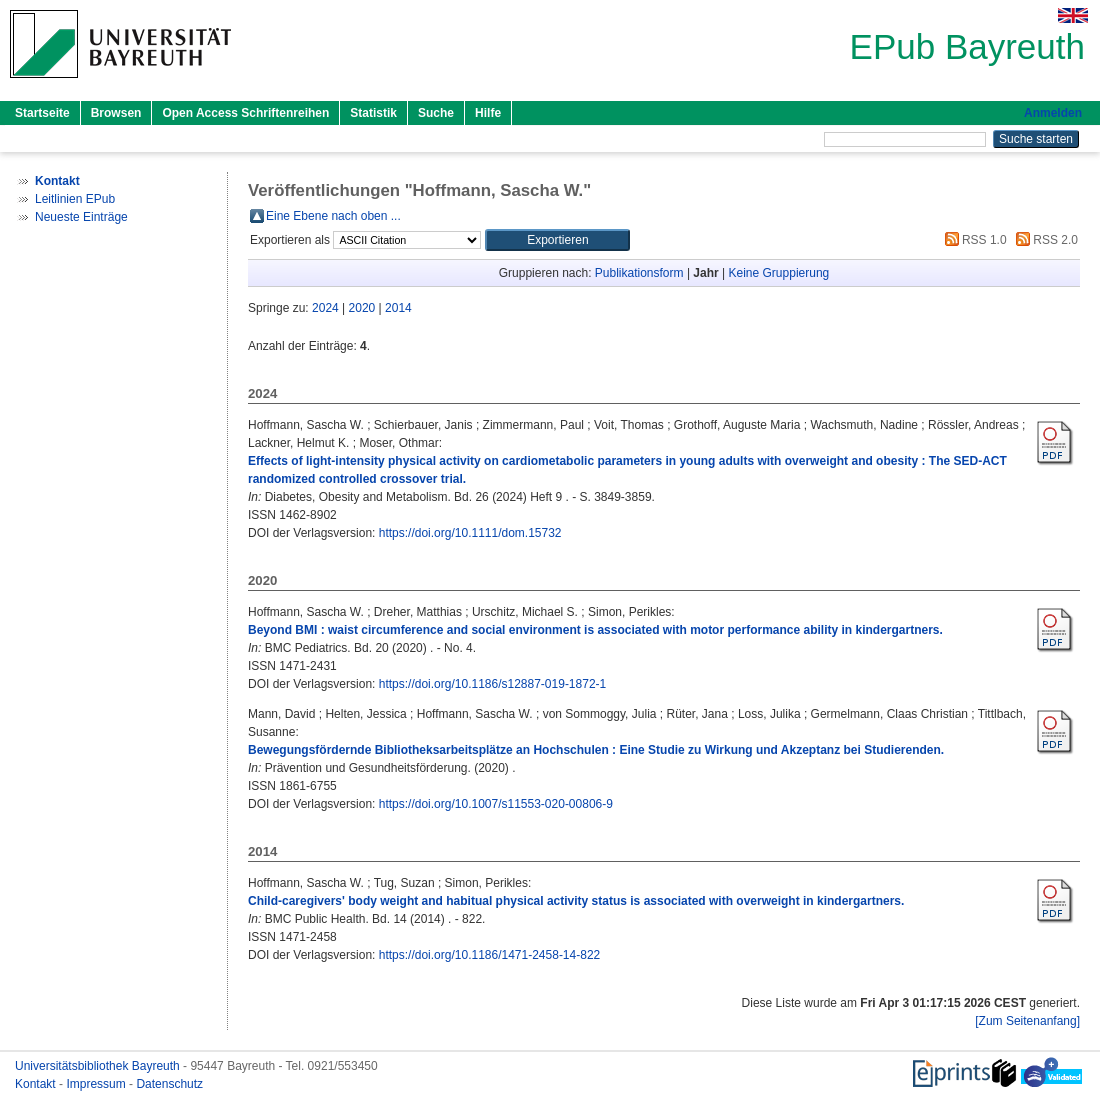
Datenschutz (169, 1084)
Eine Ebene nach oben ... (333, 216)
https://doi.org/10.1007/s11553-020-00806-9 (496, 804)
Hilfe (488, 113)
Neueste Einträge (81, 217)
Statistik (373, 113)
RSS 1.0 (973, 240)
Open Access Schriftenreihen (245, 113)
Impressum (97, 1084)
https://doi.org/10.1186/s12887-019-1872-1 (493, 684)
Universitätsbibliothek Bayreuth (99, 1066)
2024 (325, 308)
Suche (436, 113)
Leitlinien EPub (75, 199)
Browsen (116, 113)
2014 (398, 308)
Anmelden (1053, 113)
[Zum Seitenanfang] (1027, 1021)
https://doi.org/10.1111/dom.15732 (470, 533)
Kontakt (37, 1084)
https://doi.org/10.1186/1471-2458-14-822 (490, 955)
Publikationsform (639, 273)
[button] (557, 240)
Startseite (42, 113)
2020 (362, 308)
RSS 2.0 (1044, 240)
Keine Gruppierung (779, 273)
